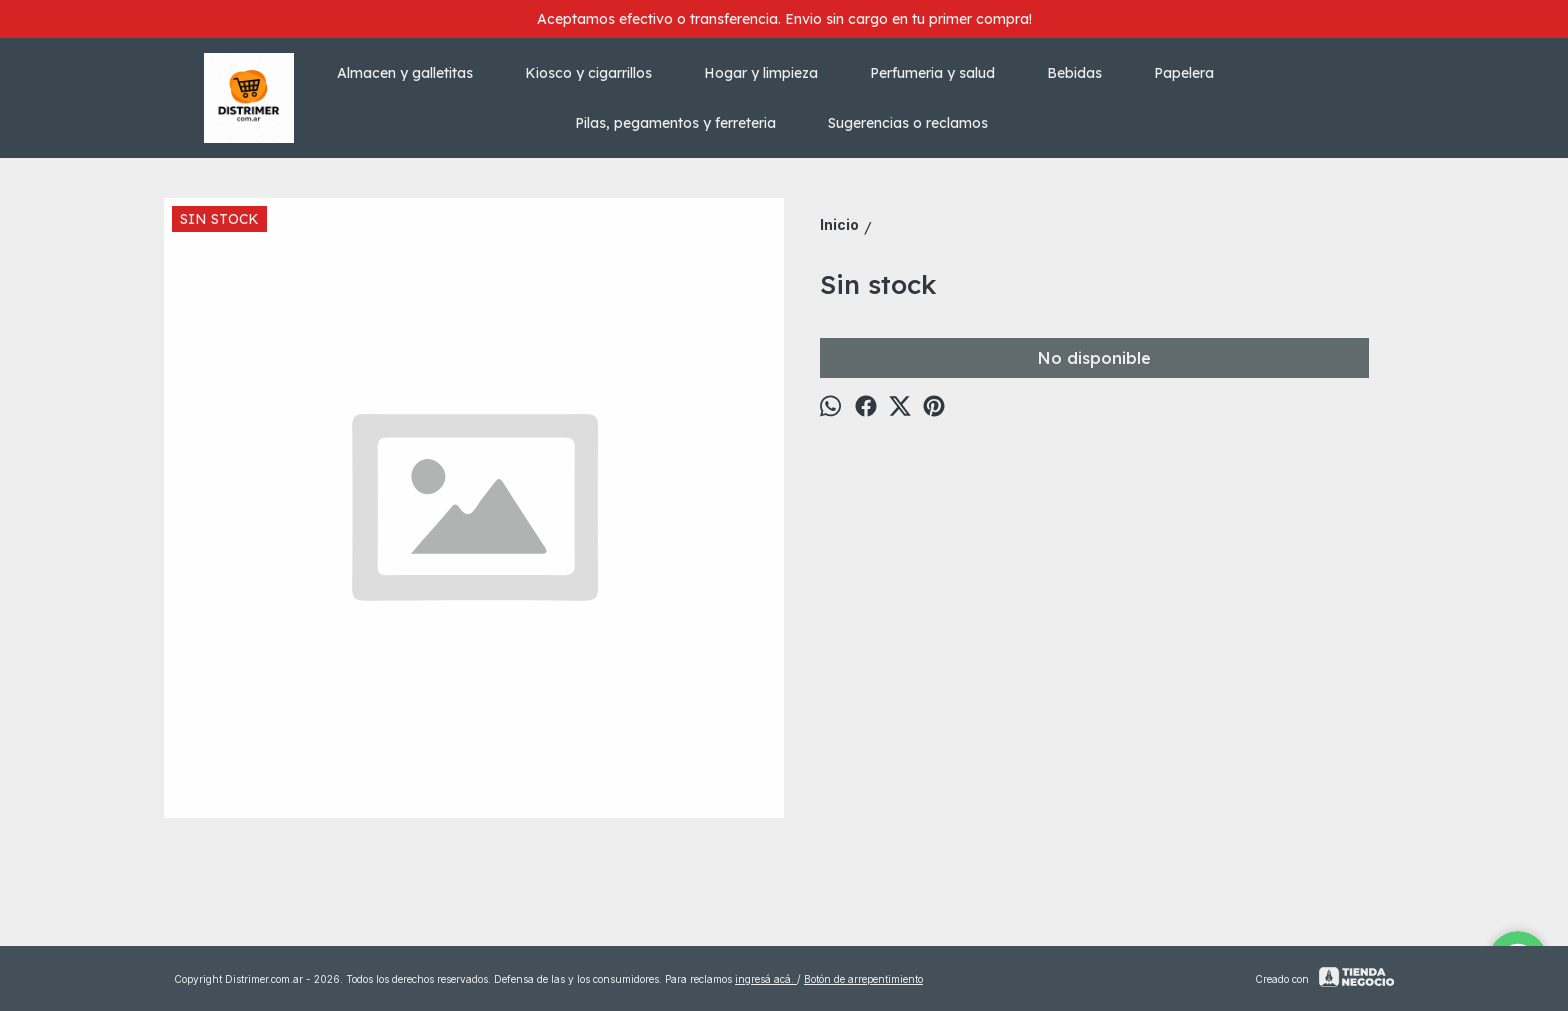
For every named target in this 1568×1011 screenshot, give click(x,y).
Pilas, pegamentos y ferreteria (685, 123)
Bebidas (1084, 73)
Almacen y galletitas (415, 73)
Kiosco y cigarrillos (598, 73)
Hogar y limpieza (771, 73)
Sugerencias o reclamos (908, 123)
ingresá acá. (766, 979)
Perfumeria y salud (942, 73)
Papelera (1194, 73)
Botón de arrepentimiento (863, 979)
